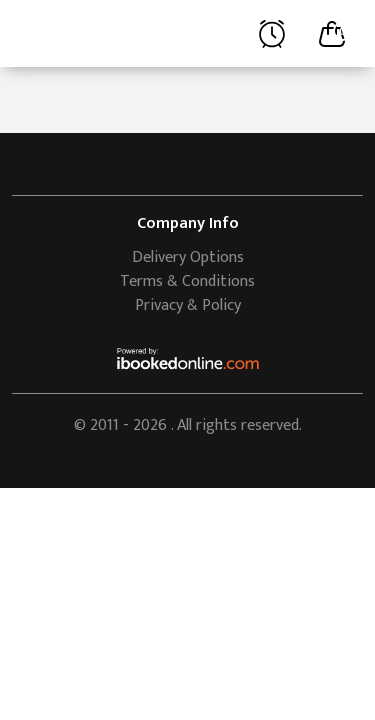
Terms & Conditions (187, 281)
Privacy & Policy (188, 305)
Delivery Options (188, 257)
